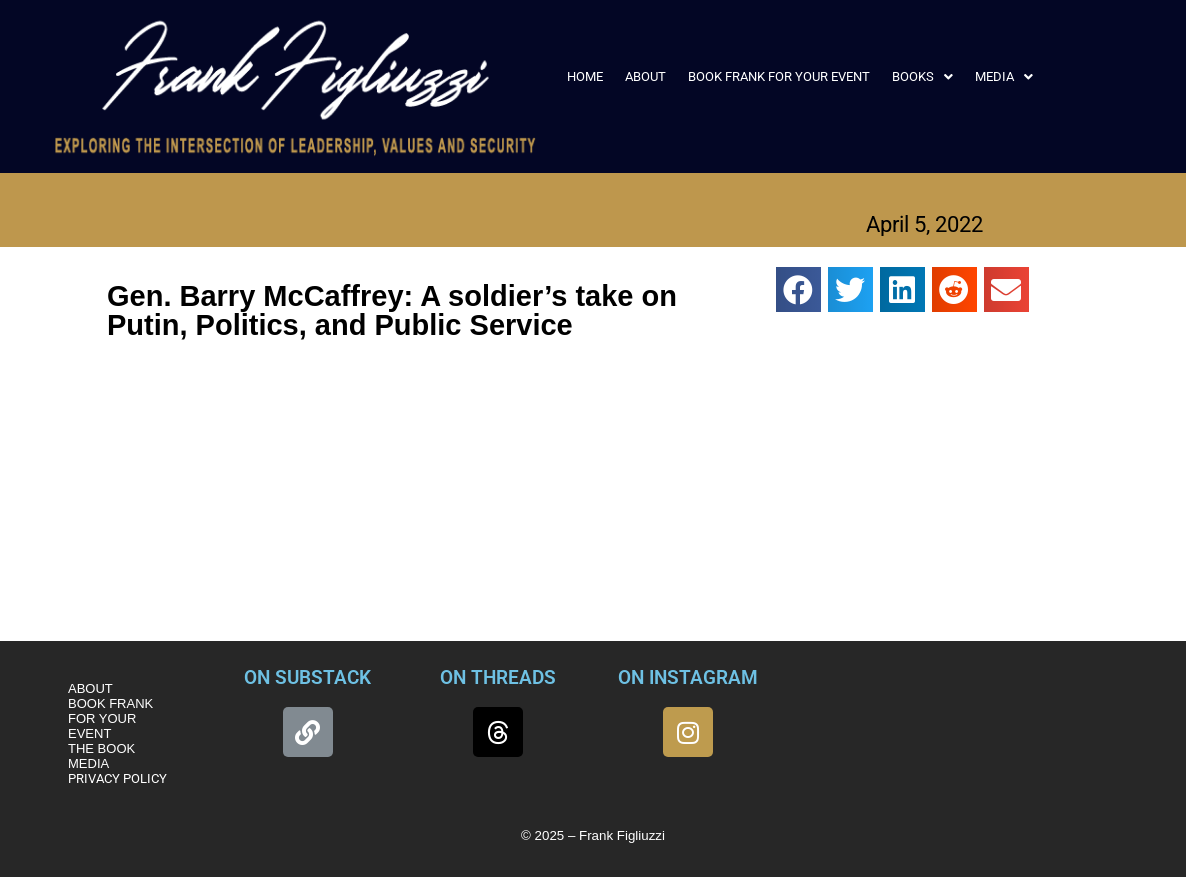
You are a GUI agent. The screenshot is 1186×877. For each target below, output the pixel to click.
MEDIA (1004, 76)
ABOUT (645, 76)
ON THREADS (498, 677)
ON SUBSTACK (307, 677)
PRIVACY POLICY (117, 778)
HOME (585, 76)
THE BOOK (101, 748)
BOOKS (922, 76)
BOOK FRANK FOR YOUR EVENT (779, 76)
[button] (922, 76)
